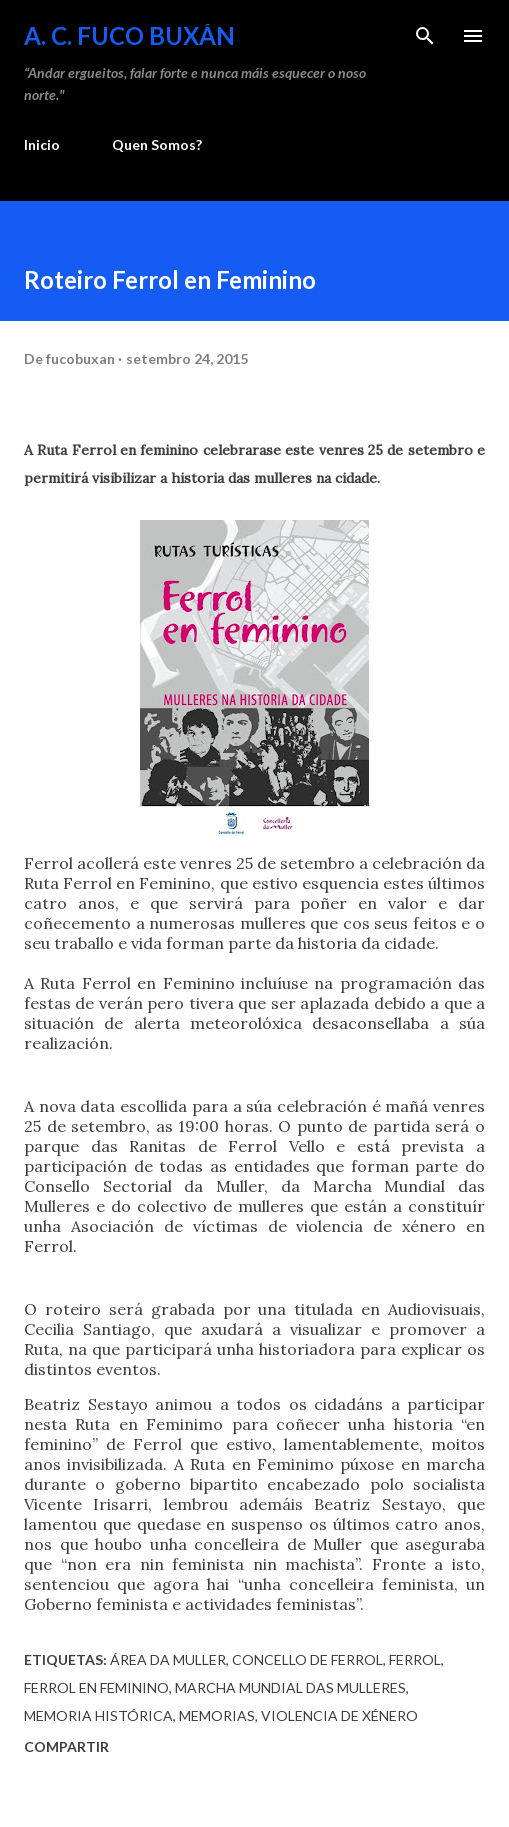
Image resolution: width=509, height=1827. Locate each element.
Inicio (42, 144)
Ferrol (415, 1659)
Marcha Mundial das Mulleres (290, 1687)
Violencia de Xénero (339, 1715)
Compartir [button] (66, 1746)
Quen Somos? (157, 144)
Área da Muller (168, 1659)
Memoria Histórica (98, 1715)
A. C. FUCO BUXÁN (129, 35)
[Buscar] (425, 36)
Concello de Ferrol (307, 1659)
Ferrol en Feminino (96, 1687)
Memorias (217, 1715)
